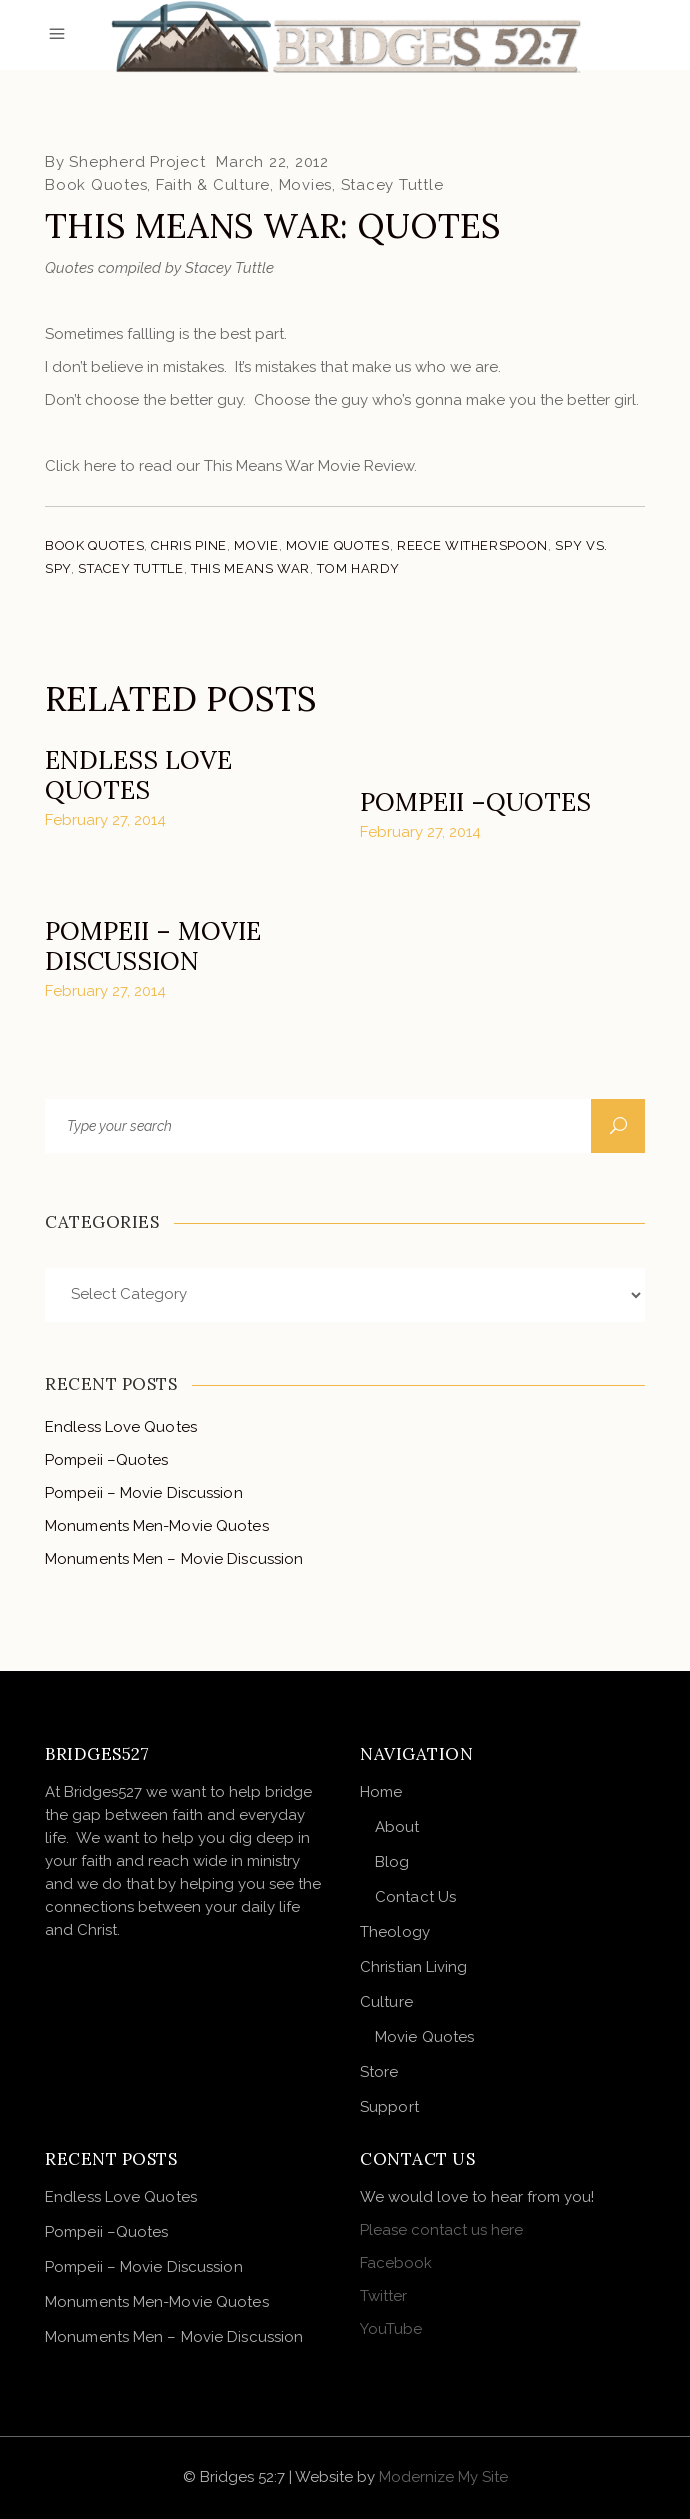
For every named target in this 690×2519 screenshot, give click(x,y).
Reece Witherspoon (472, 545)
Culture (386, 2002)
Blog (392, 1862)
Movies (306, 185)
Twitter (383, 2296)
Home (381, 1792)
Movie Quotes (338, 545)
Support (389, 2107)
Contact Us (415, 1897)
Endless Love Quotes (138, 775)
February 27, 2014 (105, 820)
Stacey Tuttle (392, 185)
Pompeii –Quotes (475, 802)
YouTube (391, 2329)
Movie (256, 545)
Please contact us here (441, 2230)
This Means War (250, 568)
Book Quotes (96, 185)
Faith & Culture (213, 185)
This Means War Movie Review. (310, 466)
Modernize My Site (443, 2477)
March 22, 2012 (272, 162)
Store (379, 2072)
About (397, 1827)
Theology (395, 1932)
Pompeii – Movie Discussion (153, 946)
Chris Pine (189, 545)
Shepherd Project (137, 162)
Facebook (396, 2263)
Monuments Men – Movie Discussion (174, 1559)
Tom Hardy (358, 568)
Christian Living (414, 1967)
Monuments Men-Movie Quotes (157, 1526)
